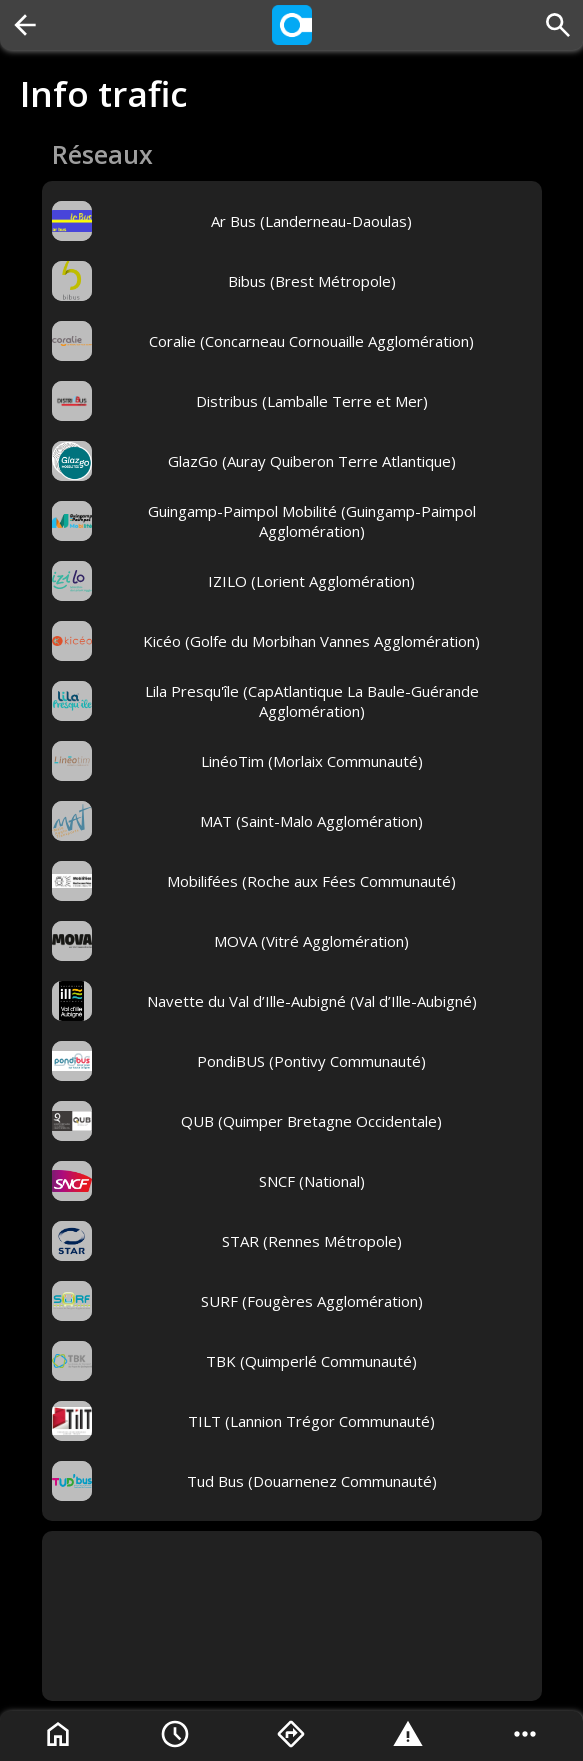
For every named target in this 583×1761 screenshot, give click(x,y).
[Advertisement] (292, 1616)
